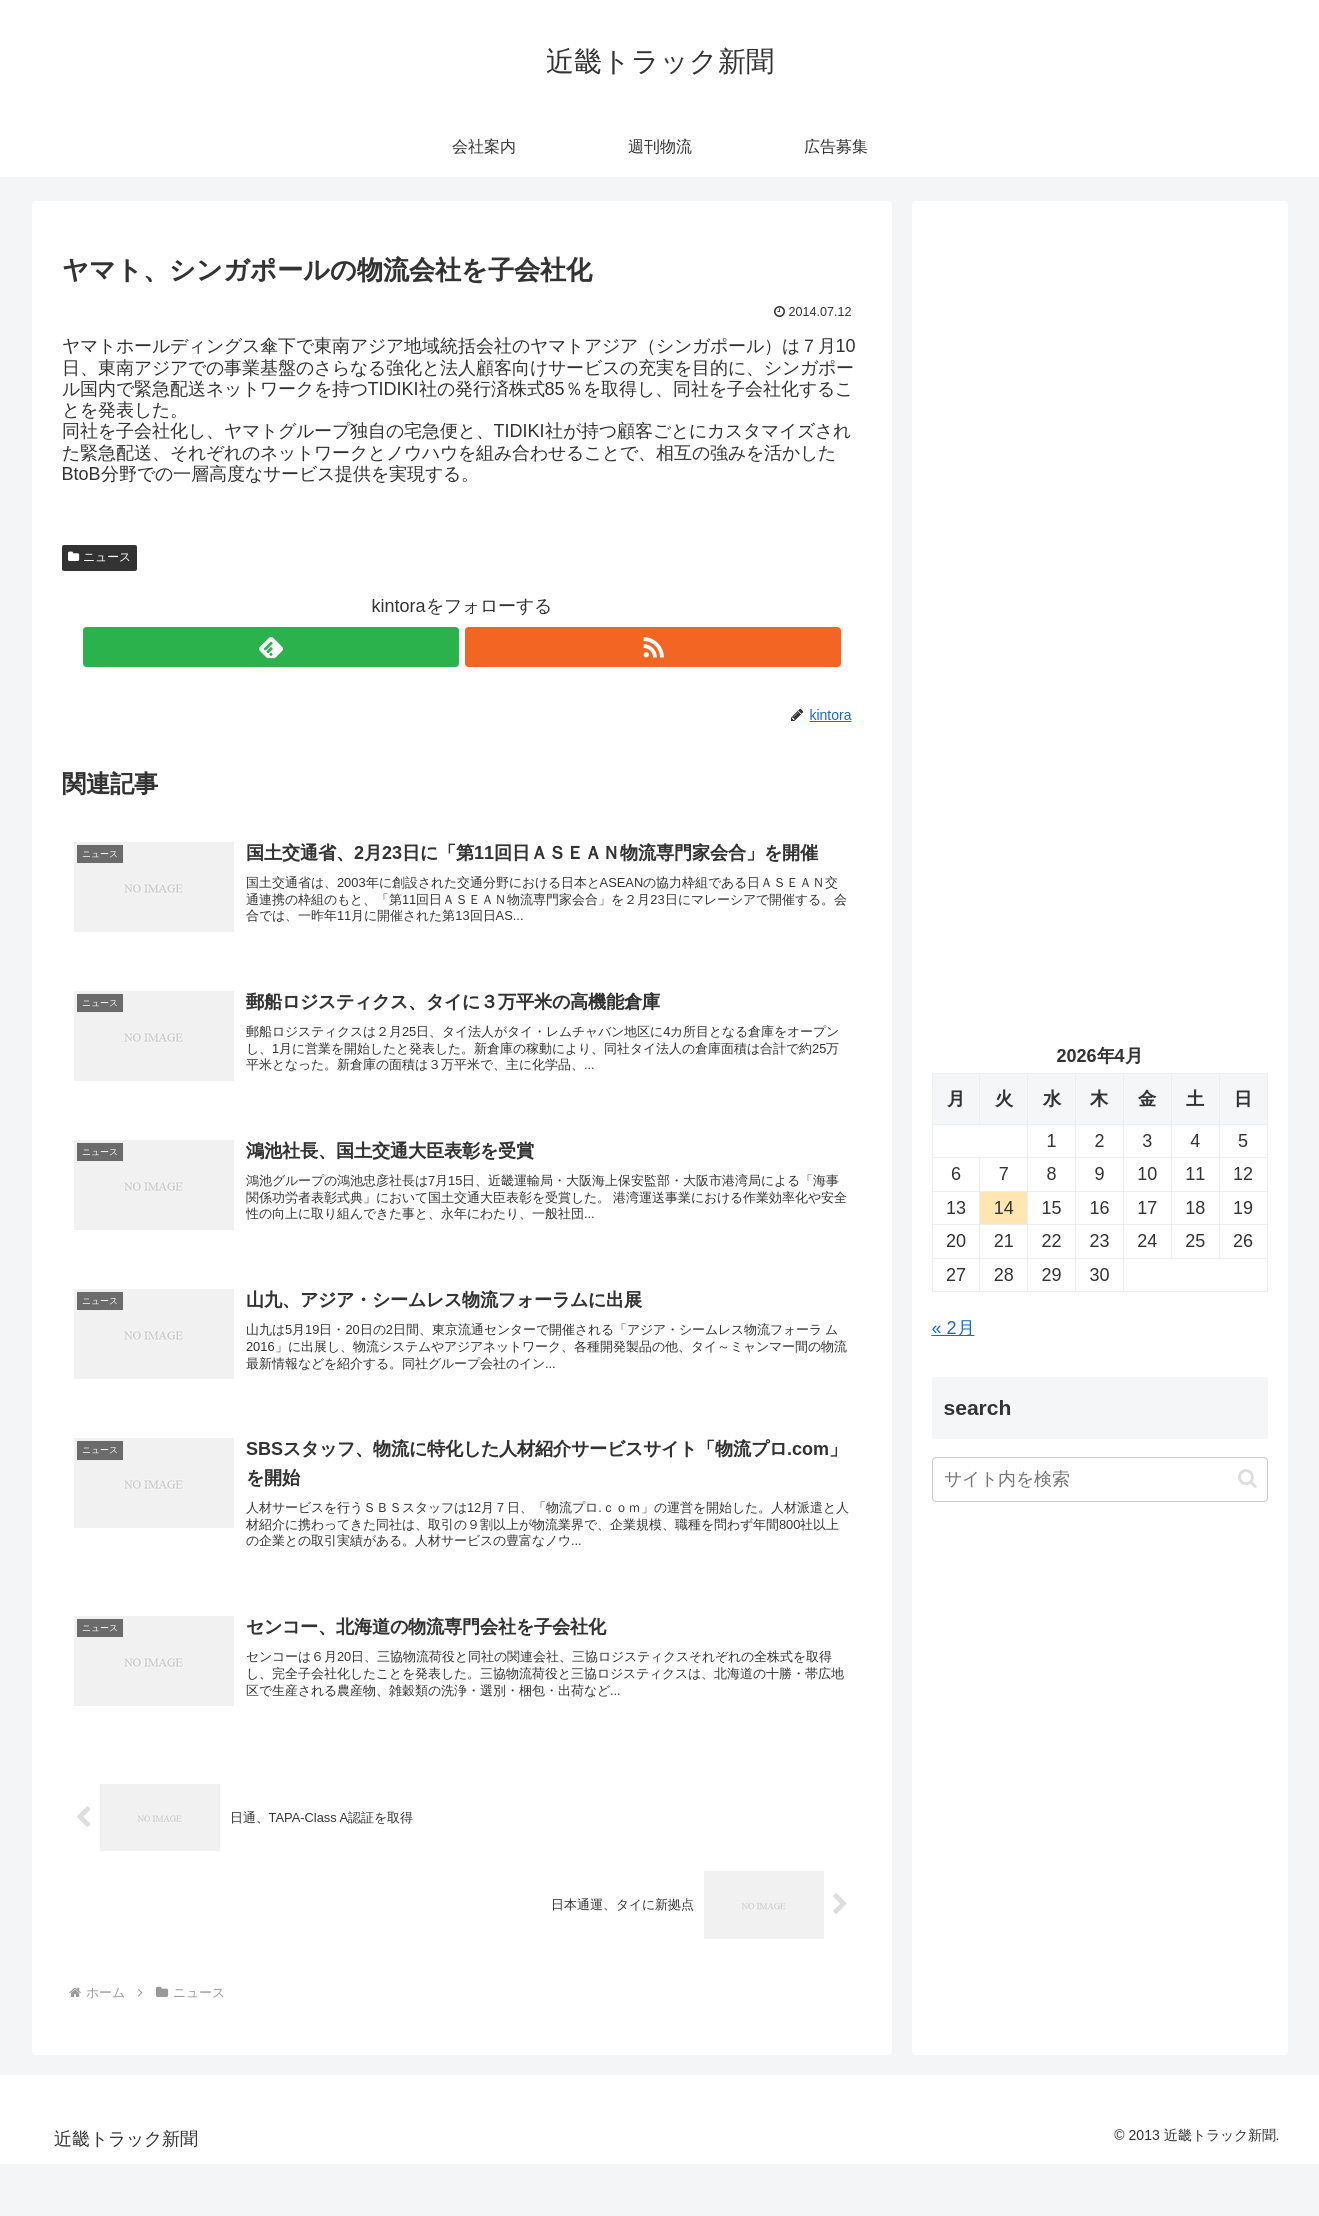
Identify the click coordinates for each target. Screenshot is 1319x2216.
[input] (1100, 1479)
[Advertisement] (1100, 426)
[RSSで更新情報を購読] (485, 647)
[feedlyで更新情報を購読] (439, 647)
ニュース (100, 557)
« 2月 (953, 1328)
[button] (1247, 1478)
